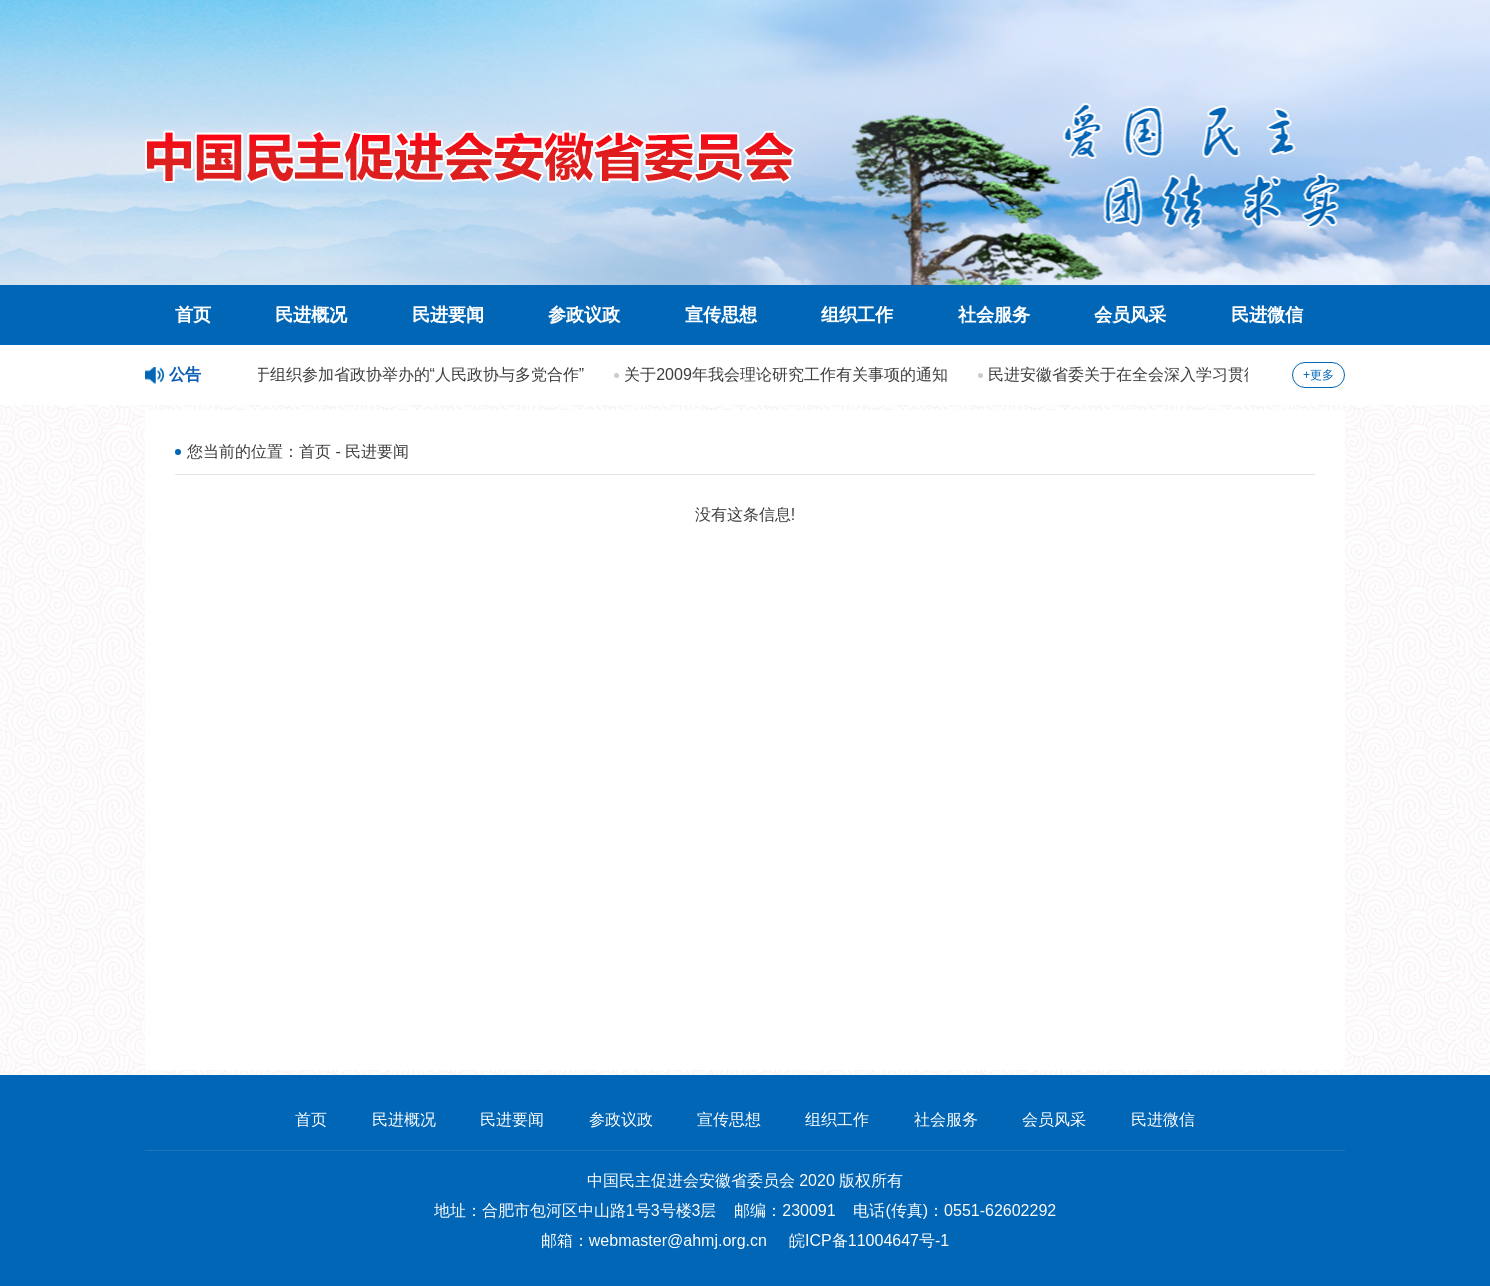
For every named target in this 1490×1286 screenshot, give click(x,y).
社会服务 (994, 315)
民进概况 (311, 315)
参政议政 (584, 315)
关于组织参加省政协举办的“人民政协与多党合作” (413, 374)
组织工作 (857, 315)
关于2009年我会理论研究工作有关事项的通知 (788, 374)
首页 (193, 315)
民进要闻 (448, 315)
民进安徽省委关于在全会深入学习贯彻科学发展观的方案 (1190, 374)
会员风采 (1130, 315)
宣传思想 (721, 315)
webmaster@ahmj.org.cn (678, 1240)
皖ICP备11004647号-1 (869, 1240)
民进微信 (1267, 315)
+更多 (1318, 375)
